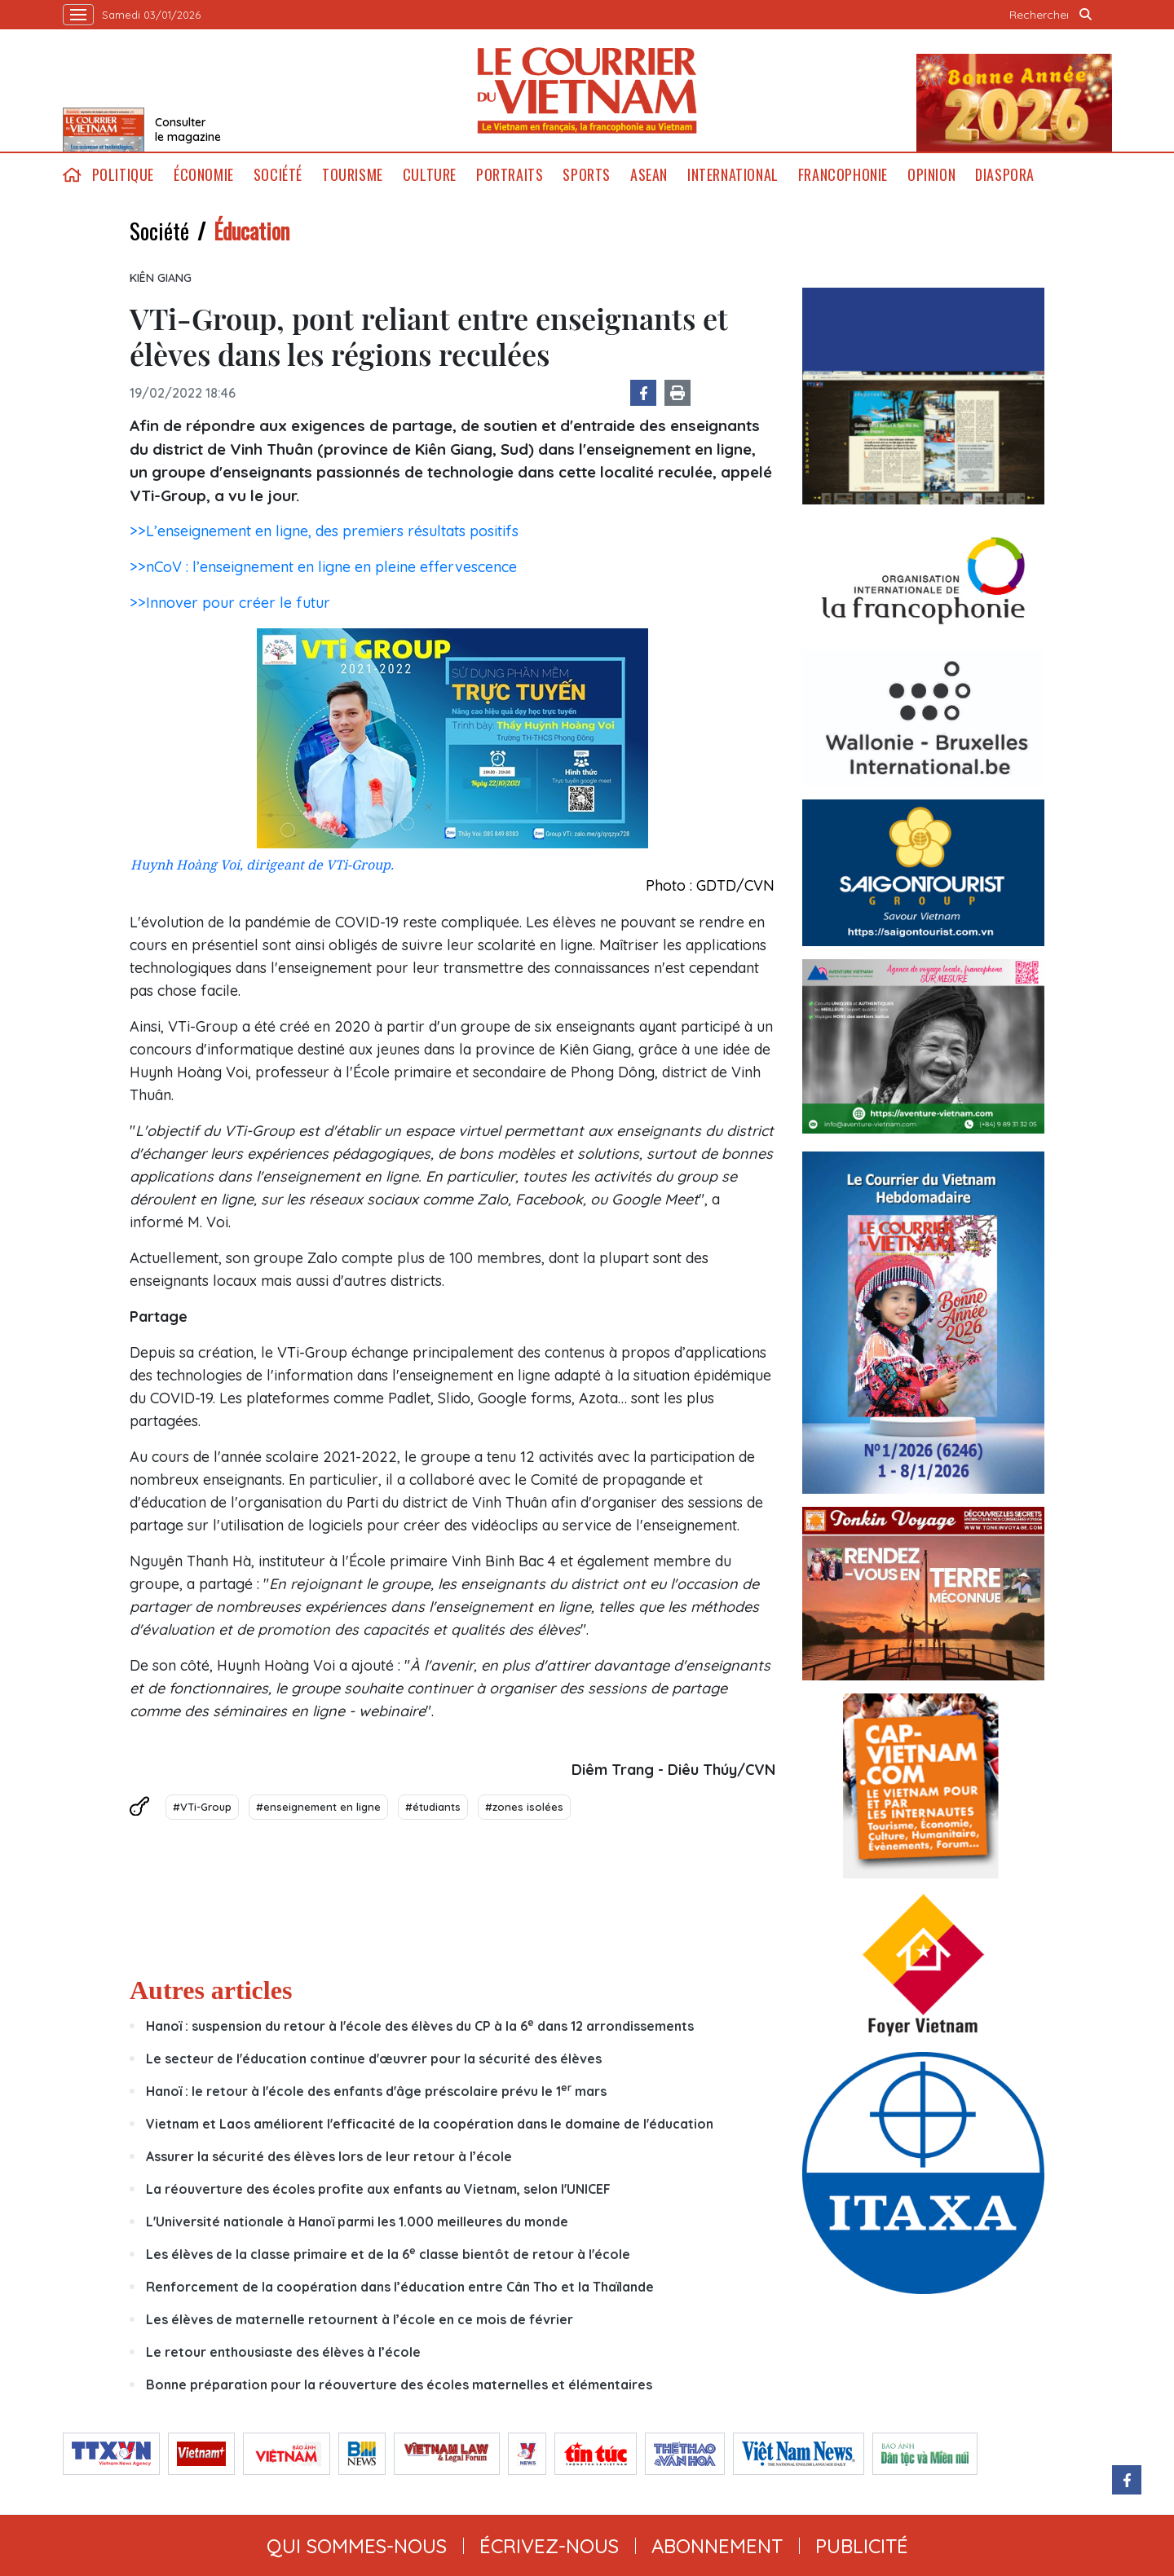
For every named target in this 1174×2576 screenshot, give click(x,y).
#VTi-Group (202, 1806)
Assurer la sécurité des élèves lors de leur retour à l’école (329, 2156)
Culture (430, 175)
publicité (861, 2546)
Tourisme (352, 175)
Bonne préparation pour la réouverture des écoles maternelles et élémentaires (399, 2384)
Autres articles (211, 1990)
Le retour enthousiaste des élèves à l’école (283, 2352)
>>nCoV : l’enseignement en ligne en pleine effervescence (323, 566)
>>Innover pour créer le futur (230, 602)
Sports (587, 175)
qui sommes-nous (357, 2546)
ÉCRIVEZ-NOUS (549, 2546)
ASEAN (649, 175)
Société (278, 175)
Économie (204, 175)
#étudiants (433, 1806)
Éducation (251, 230)
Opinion (931, 175)
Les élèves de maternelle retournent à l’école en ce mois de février (359, 2319)
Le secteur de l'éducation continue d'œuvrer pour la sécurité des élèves (374, 2058)
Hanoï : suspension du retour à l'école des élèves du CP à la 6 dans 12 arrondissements (420, 2026)
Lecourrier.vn (587, 90)
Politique (123, 175)
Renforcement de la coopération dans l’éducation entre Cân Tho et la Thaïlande (400, 2287)
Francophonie (843, 175)
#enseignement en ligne (318, 1806)
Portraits (509, 175)
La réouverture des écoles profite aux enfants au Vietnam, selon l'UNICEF (378, 2189)
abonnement (717, 2546)
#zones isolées (524, 1806)
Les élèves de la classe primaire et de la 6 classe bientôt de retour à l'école (388, 2254)
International (733, 175)
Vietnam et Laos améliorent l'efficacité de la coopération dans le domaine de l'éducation (429, 2124)
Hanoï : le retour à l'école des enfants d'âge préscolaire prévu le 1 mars (376, 2091)
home (72, 175)
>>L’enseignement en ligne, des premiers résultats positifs (324, 531)
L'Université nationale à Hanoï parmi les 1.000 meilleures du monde (357, 2221)
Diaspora (1005, 175)
